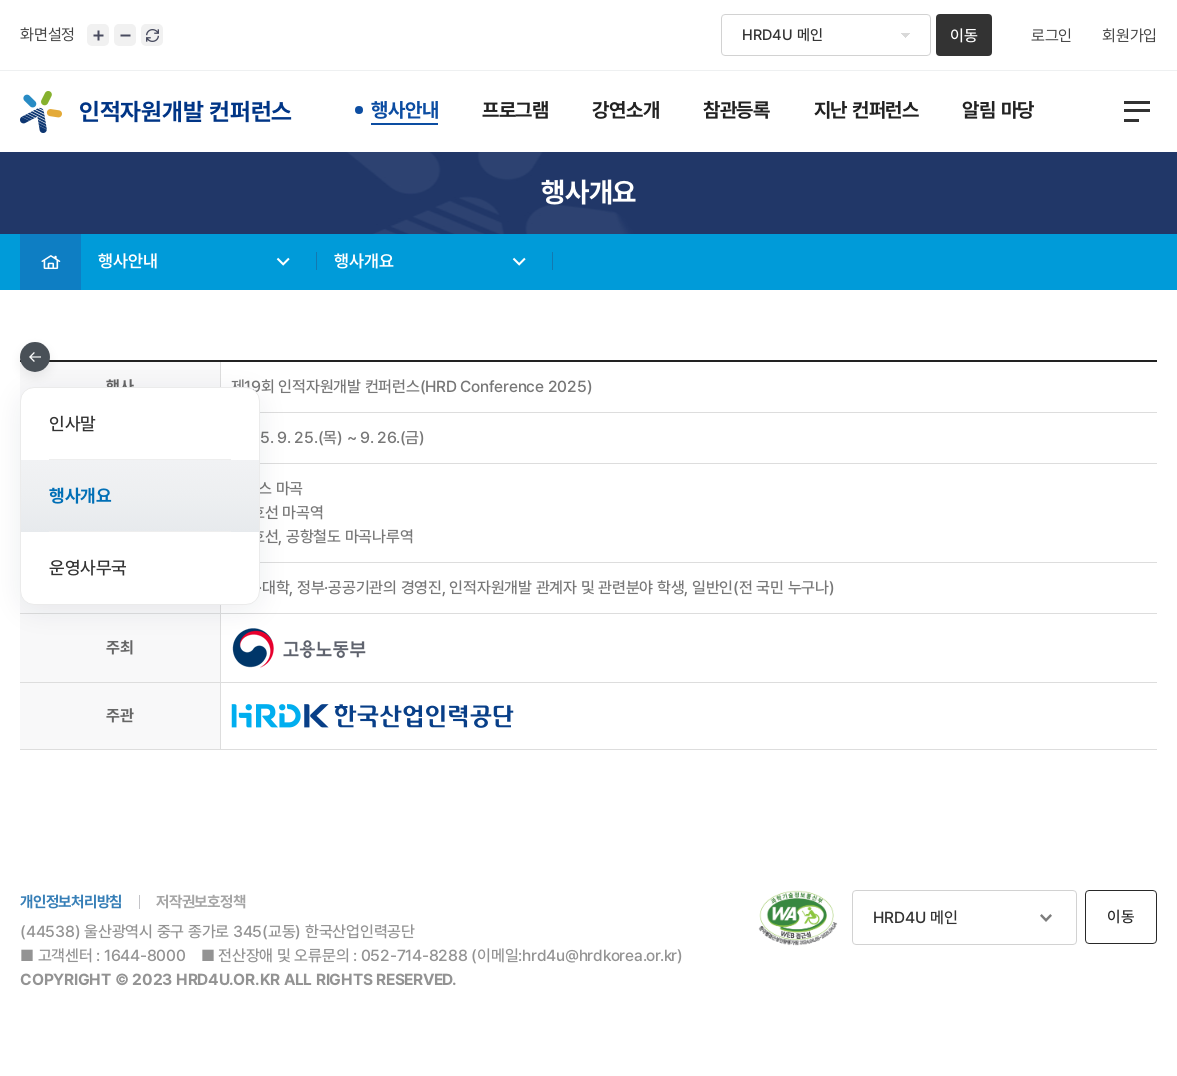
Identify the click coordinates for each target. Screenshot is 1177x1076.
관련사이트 (964, 917)
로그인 (1051, 36)
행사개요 (369, 262)
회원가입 (1129, 36)
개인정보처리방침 (75, 902)
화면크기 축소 (125, 35)
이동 (964, 35)
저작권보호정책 (212, 902)
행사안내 (133, 262)
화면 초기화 (152, 35)
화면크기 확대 (98, 35)
